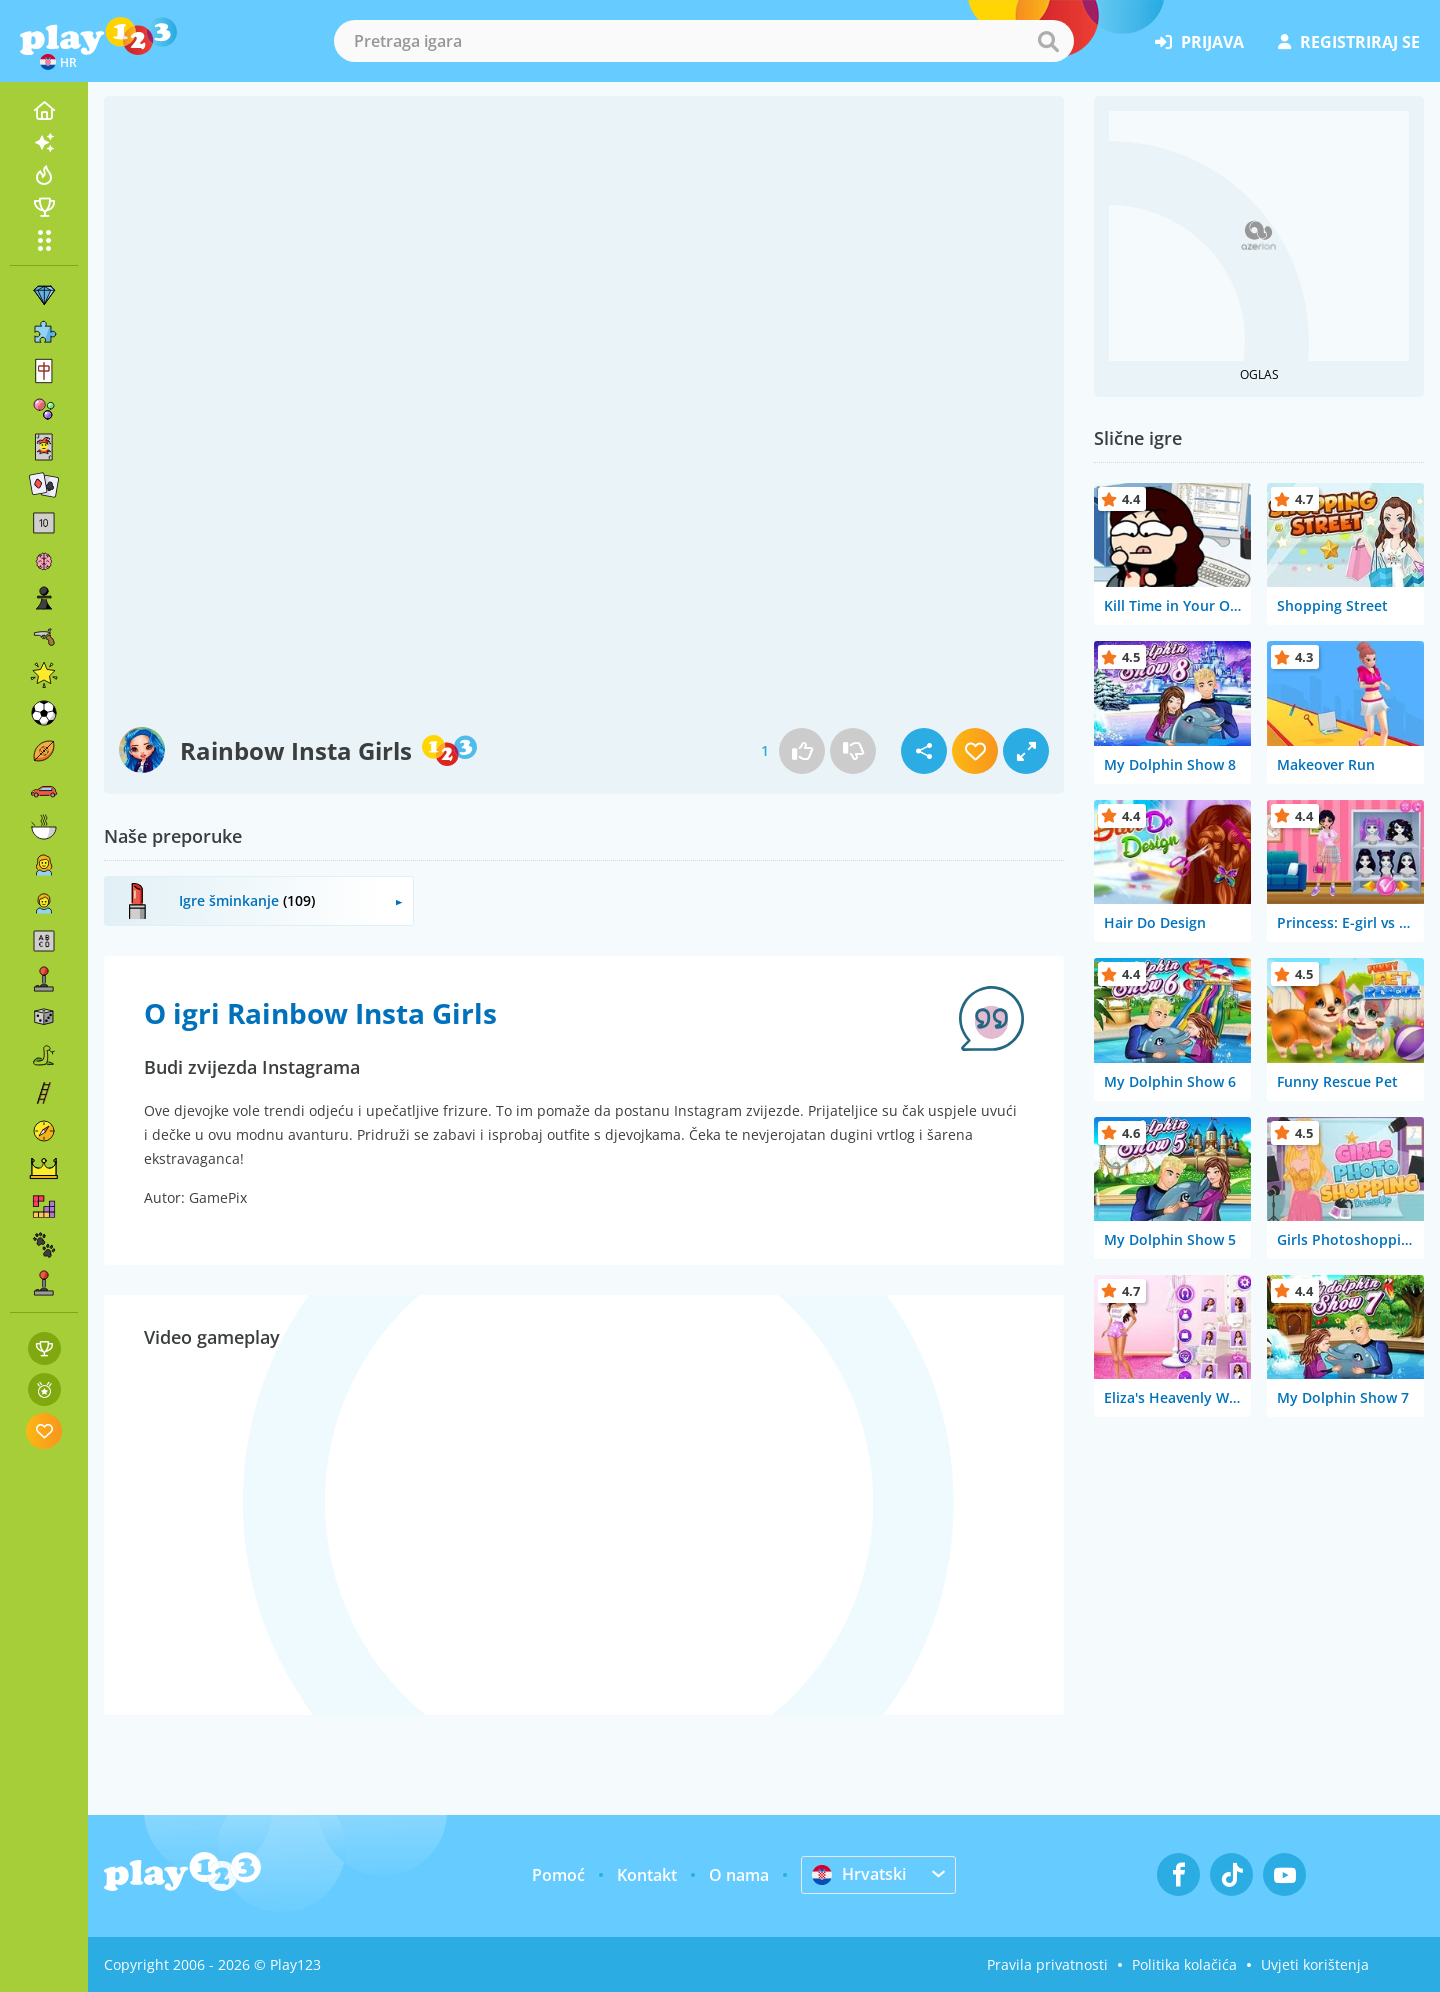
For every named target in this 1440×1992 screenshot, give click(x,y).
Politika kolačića (1184, 1964)
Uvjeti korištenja (1315, 1964)
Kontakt (647, 1875)
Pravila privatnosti (1047, 1964)
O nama (739, 1875)
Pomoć (558, 1875)
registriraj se (1349, 42)
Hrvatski (859, 1874)
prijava (1199, 42)
